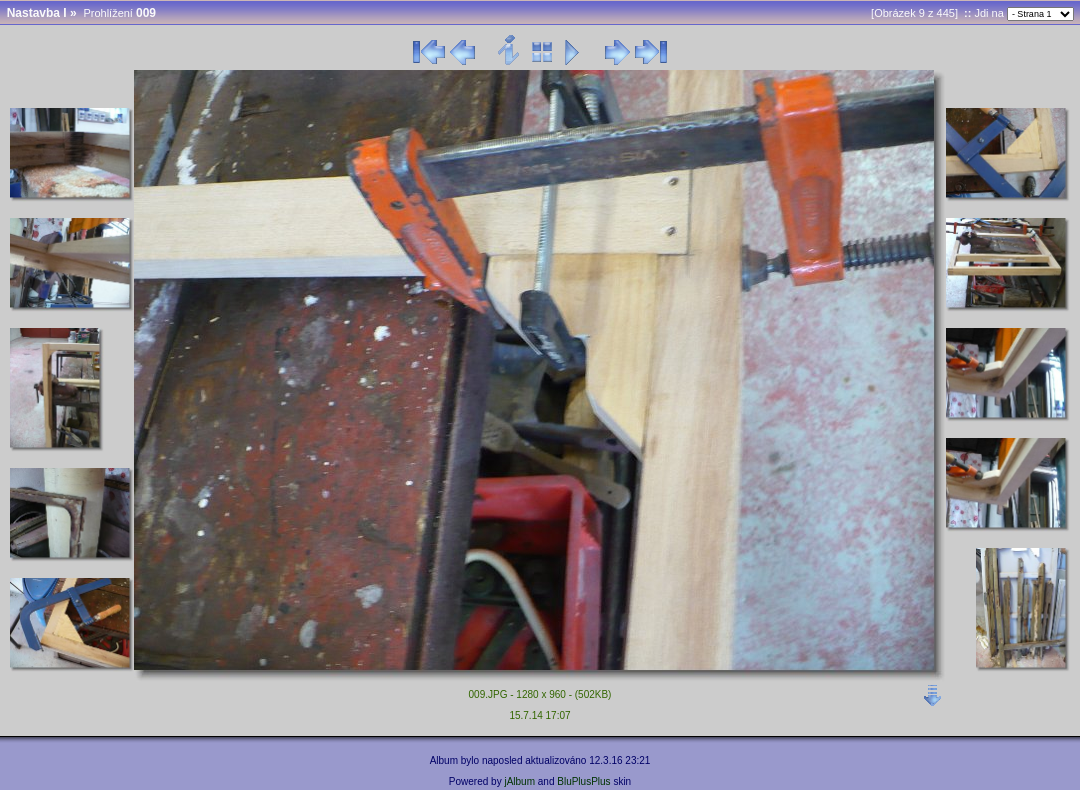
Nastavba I (37, 13)
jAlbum (519, 781)
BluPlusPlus (583, 781)
